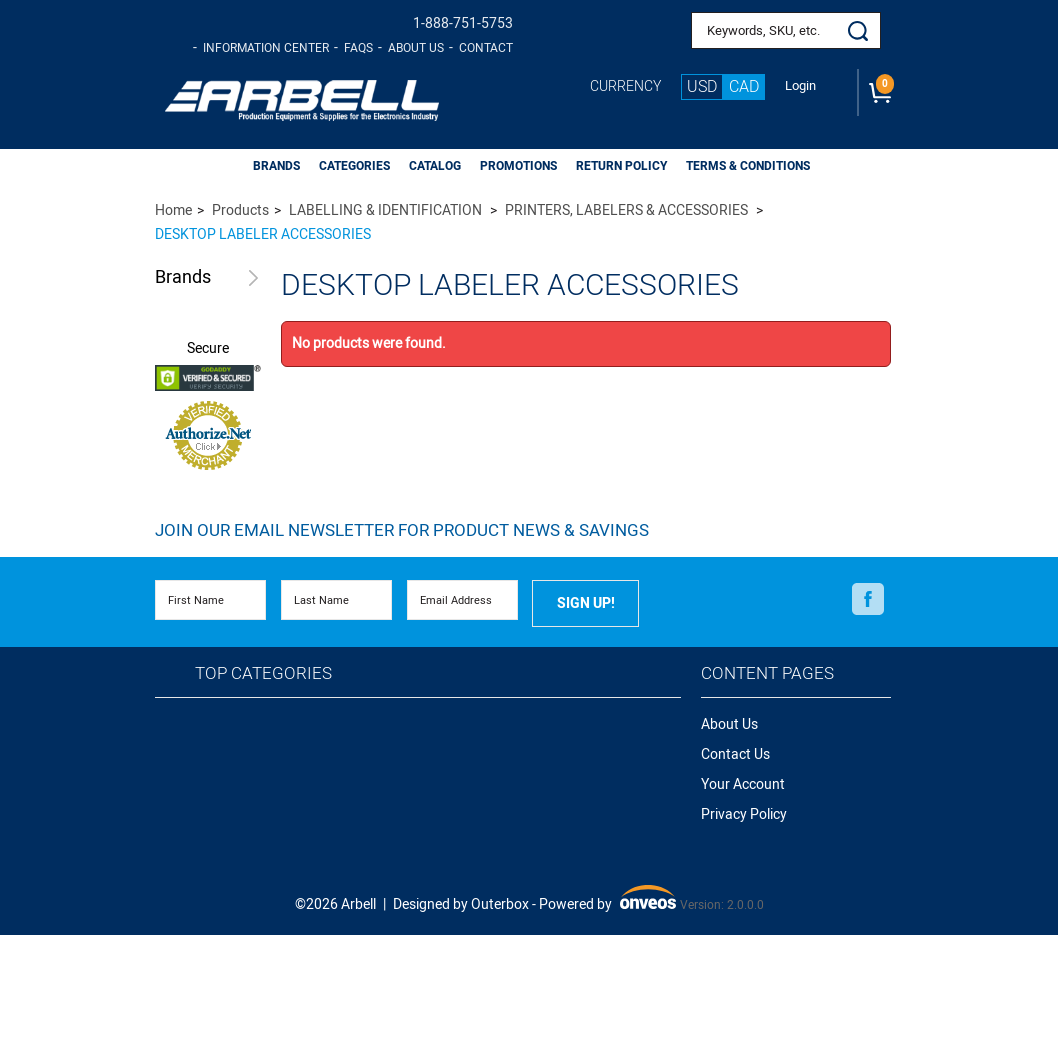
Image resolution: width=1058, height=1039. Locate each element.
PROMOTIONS (518, 166)
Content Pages (767, 673)
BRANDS (276, 166)
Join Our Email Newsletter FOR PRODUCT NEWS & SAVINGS (402, 530)
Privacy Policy (744, 814)
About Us (416, 48)
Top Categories (263, 673)
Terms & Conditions (748, 166)
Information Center (266, 48)
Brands (183, 278)
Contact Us (735, 754)
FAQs (358, 48)
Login (800, 86)
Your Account (743, 784)
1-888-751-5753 (463, 23)
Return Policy (621, 166)
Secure (208, 349)
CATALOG (435, 166)
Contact (486, 48)
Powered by (608, 901)
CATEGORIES (354, 166)
